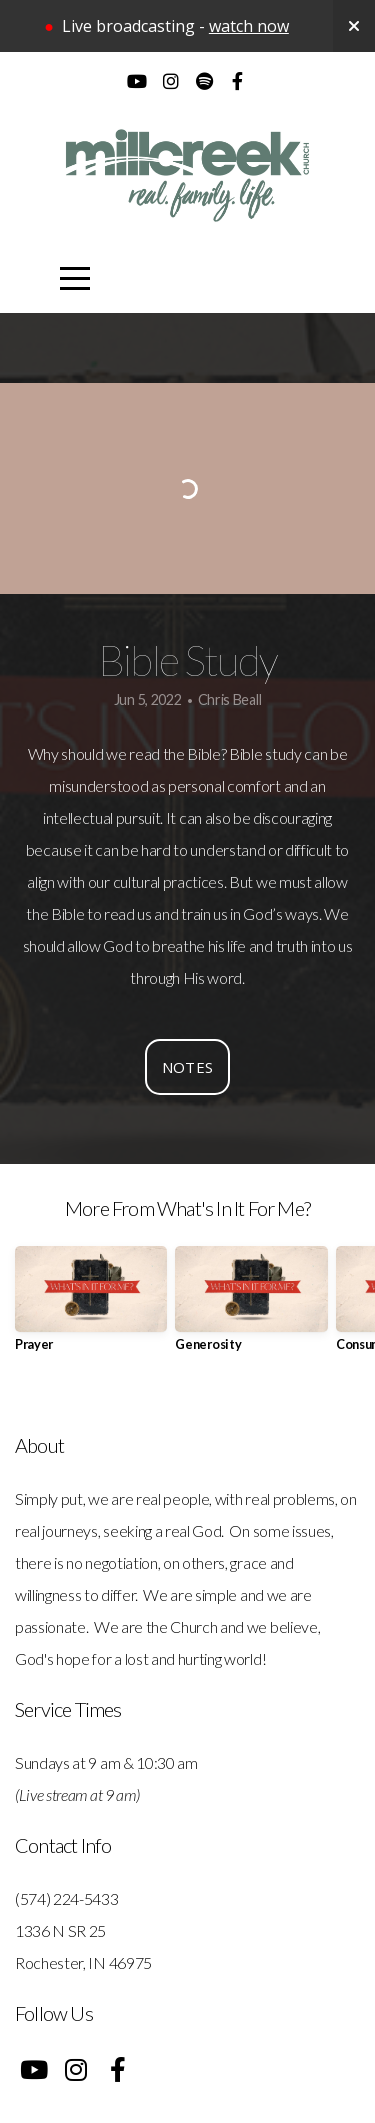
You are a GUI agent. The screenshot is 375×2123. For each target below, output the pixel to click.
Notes (188, 1067)
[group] (91, 1306)
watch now (249, 26)
